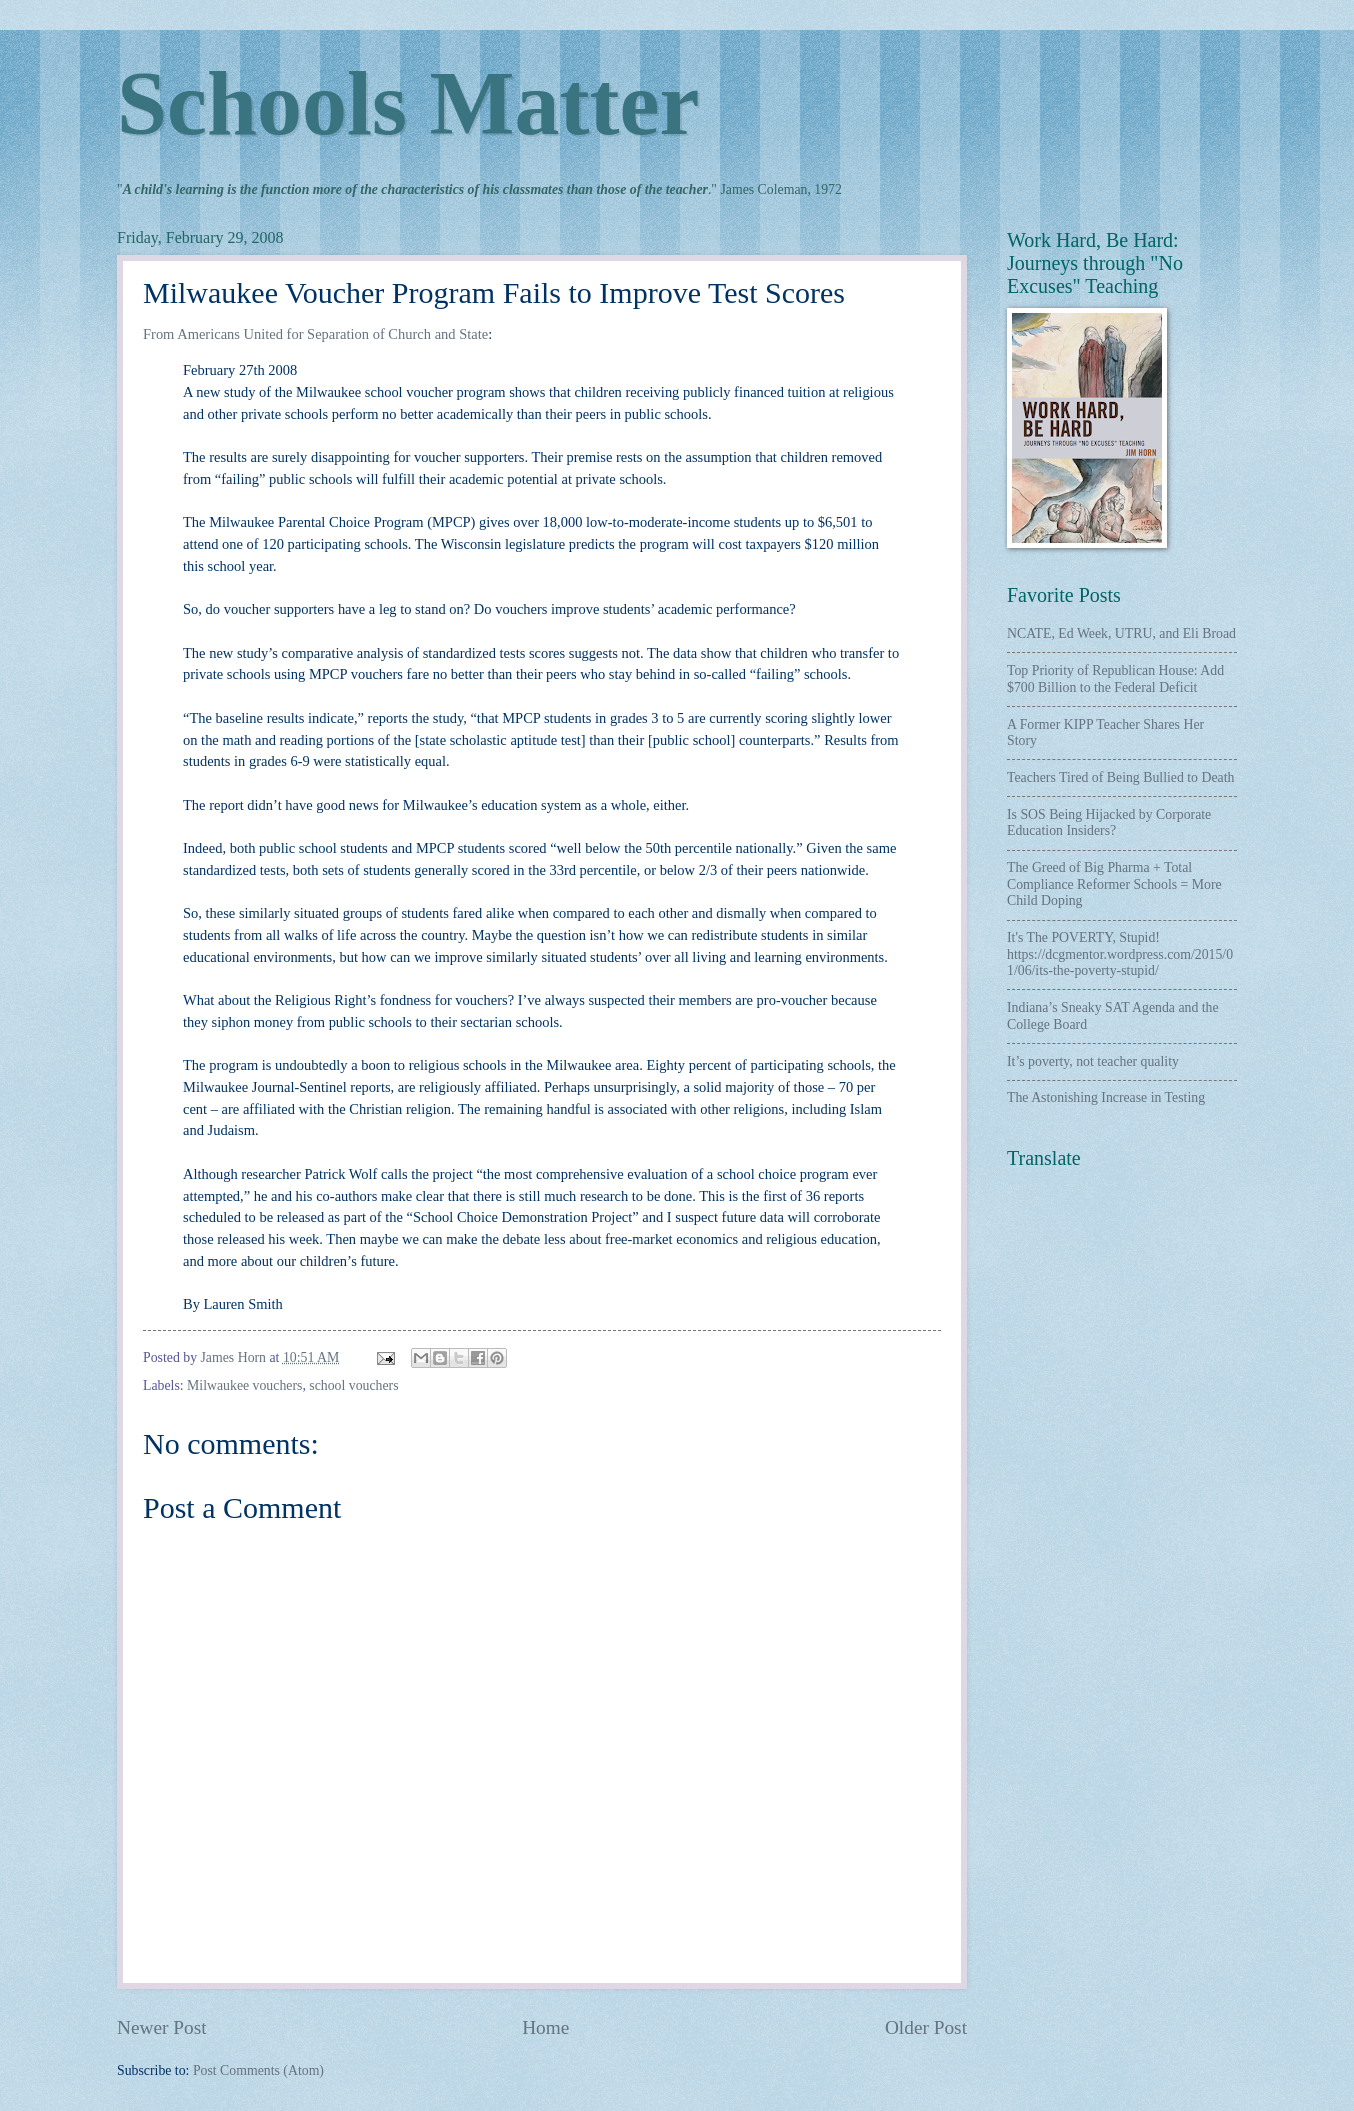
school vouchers (353, 1385)
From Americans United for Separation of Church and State (315, 334)
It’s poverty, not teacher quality (1093, 1061)
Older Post (926, 2027)
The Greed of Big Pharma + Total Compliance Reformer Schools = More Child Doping (1114, 884)
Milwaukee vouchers (244, 1385)
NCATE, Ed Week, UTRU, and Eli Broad (1121, 633)
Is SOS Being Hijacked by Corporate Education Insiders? (1109, 823)
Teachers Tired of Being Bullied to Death (1120, 777)
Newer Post (162, 2027)
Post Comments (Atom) (258, 2070)
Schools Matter (408, 103)
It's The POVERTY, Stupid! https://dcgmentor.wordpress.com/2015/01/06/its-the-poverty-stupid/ (1120, 954)
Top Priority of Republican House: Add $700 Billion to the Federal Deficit (1115, 679)
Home (545, 2027)
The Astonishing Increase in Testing (1106, 1097)
